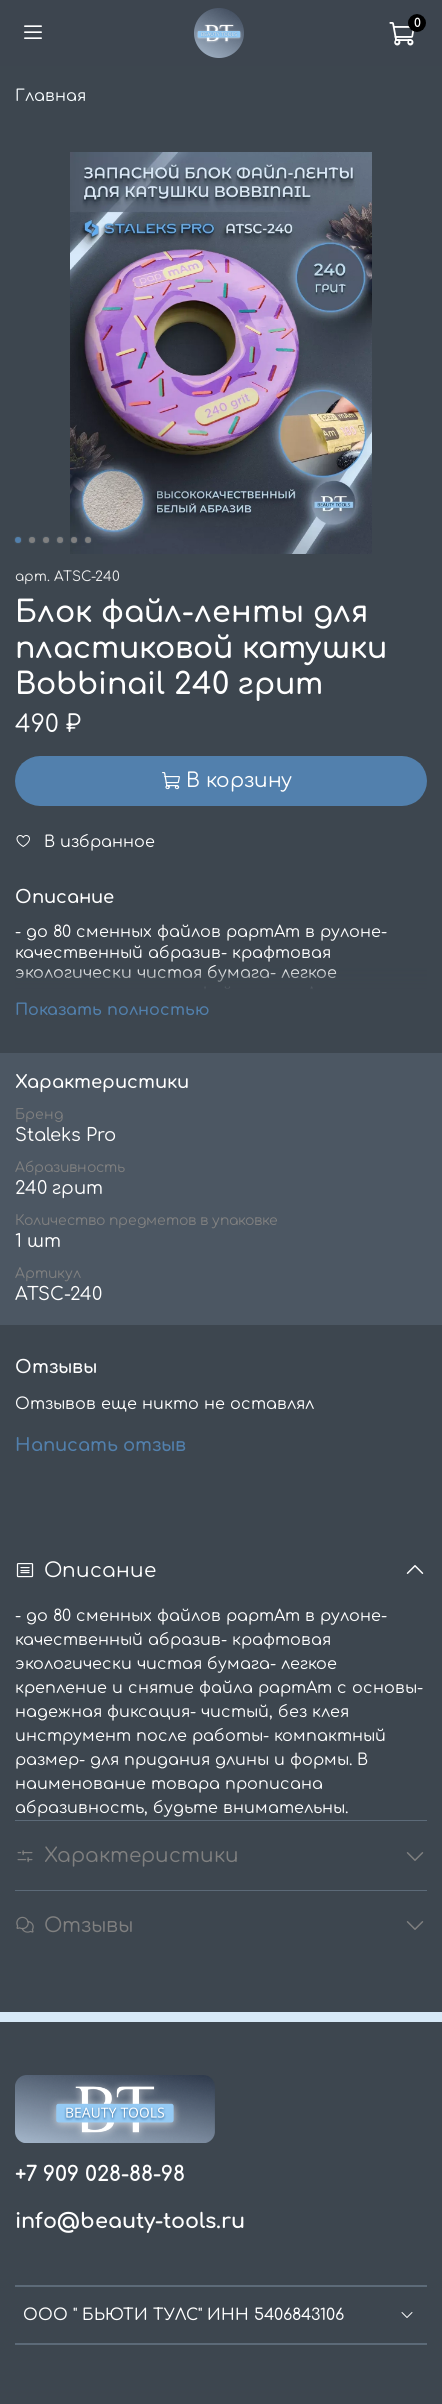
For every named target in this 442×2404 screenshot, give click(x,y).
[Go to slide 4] (60, 540)
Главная (50, 96)
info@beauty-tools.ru (130, 2221)
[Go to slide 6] (88, 540)
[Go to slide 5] (74, 540)
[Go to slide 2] (32, 540)
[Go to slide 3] (46, 540)
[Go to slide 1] (18, 540)
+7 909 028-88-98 (100, 2174)
